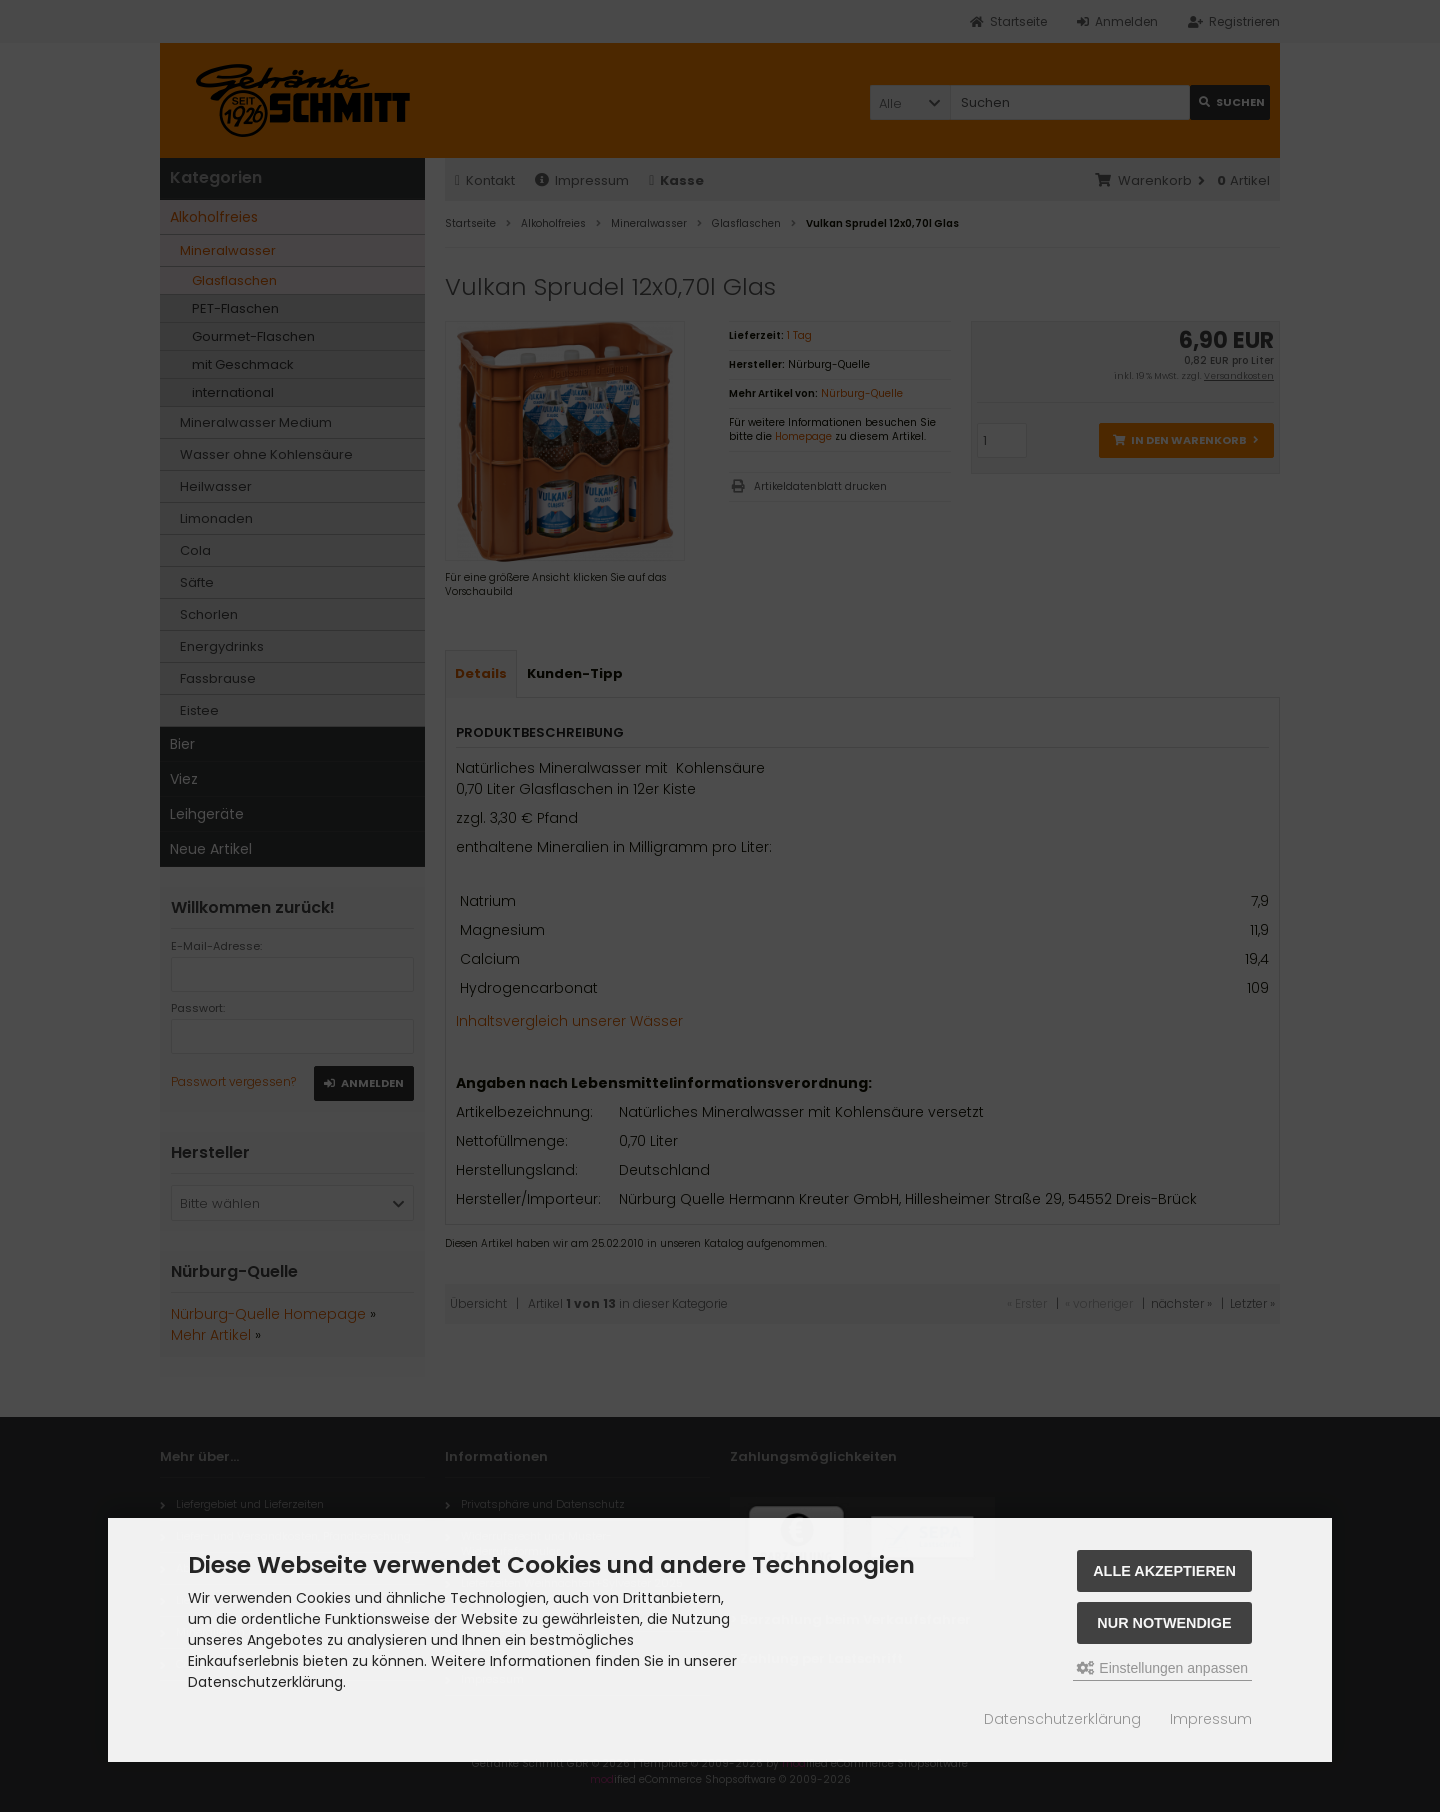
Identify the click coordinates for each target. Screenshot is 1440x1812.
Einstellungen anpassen (1162, 1668)
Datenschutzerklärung (1062, 1719)
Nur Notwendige (1164, 1623)
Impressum (1211, 1719)
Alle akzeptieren (1164, 1571)
